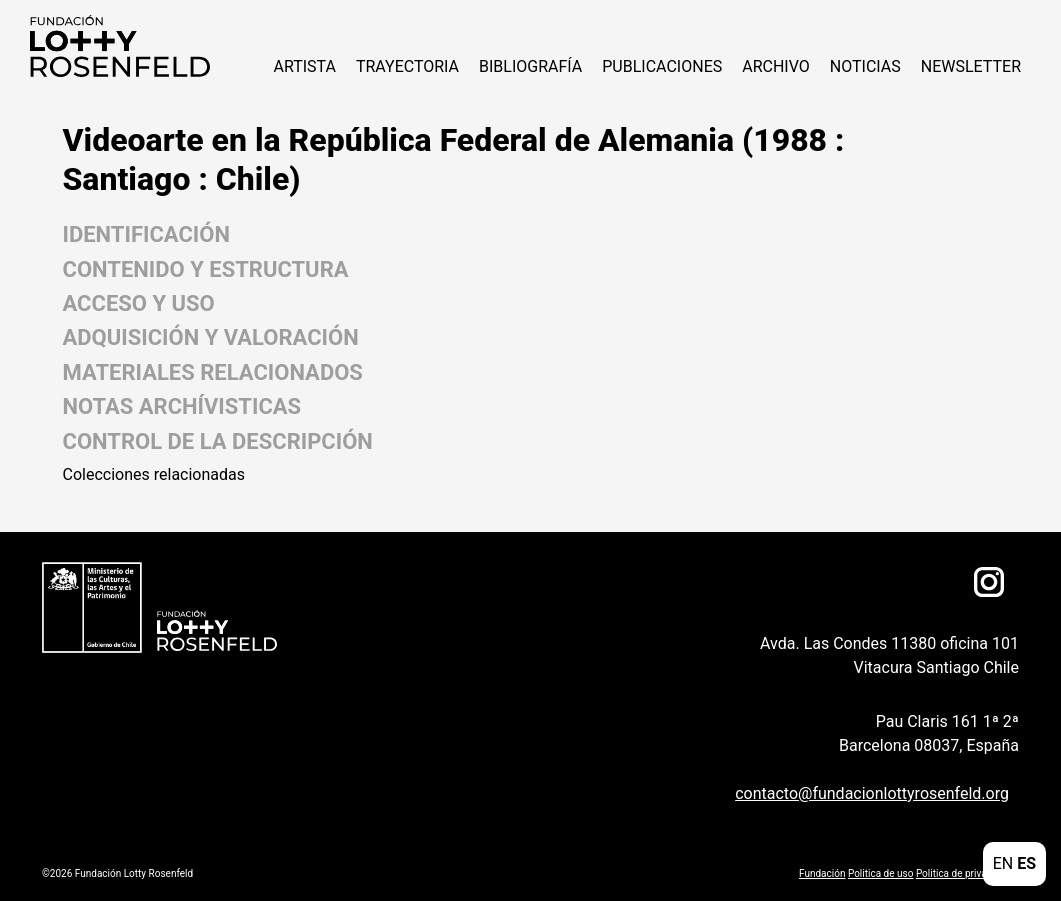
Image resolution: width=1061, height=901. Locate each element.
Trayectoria (407, 66)
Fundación (822, 873)
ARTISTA (304, 66)
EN (1003, 863)
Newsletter (971, 66)
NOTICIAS (865, 66)
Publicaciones (662, 66)
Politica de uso (880, 873)
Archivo (776, 66)
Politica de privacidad (963, 873)
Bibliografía (530, 66)
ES (1026, 863)
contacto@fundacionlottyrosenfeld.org (872, 793)
